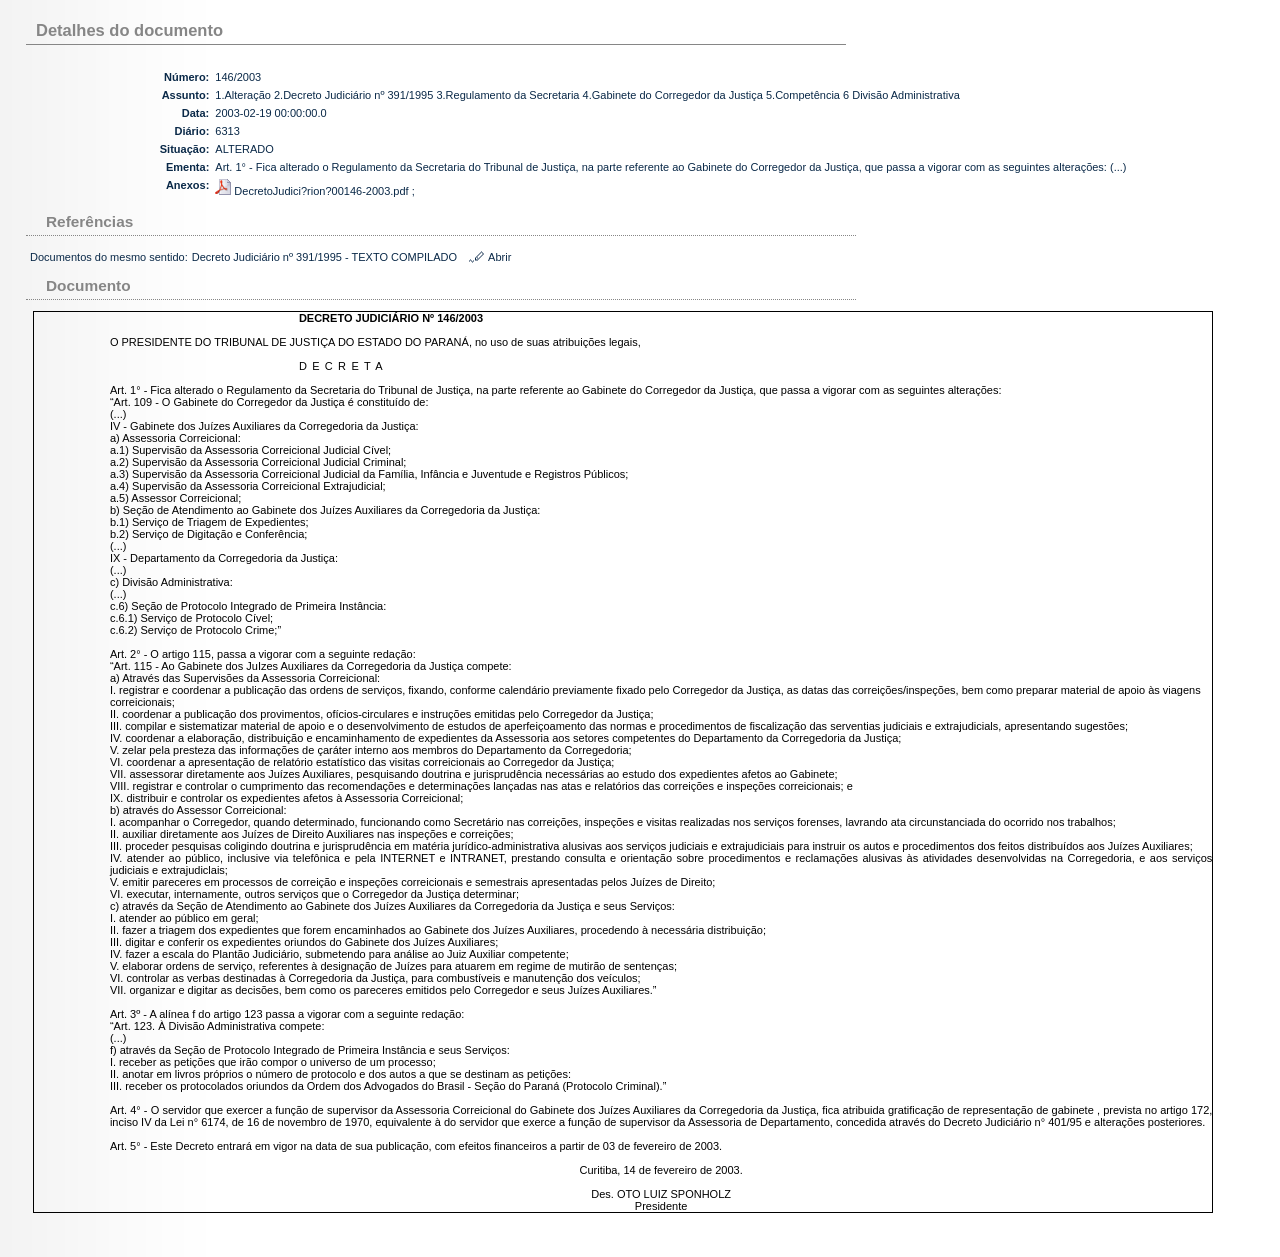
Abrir (499, 257)
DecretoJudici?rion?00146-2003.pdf (313, 191)
